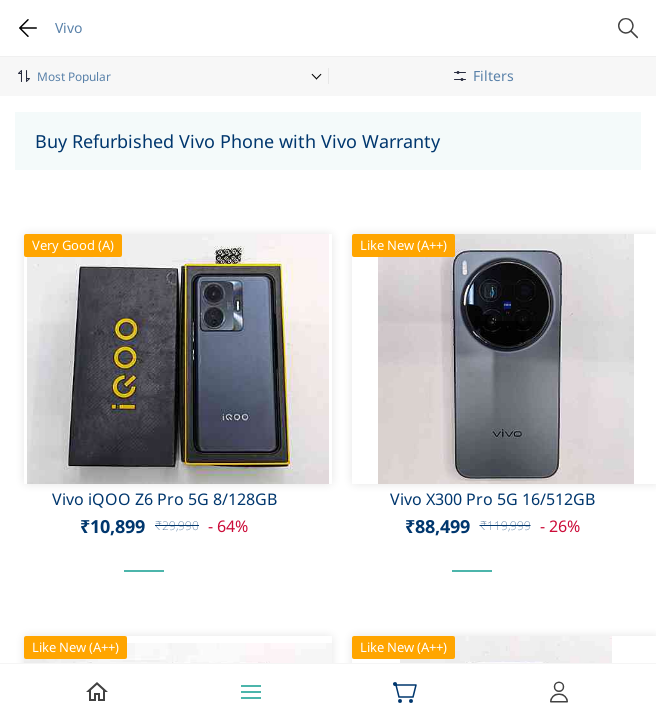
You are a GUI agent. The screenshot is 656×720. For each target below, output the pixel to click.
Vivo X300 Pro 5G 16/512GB (492, 499)
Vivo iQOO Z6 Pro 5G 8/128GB (164, 499)
